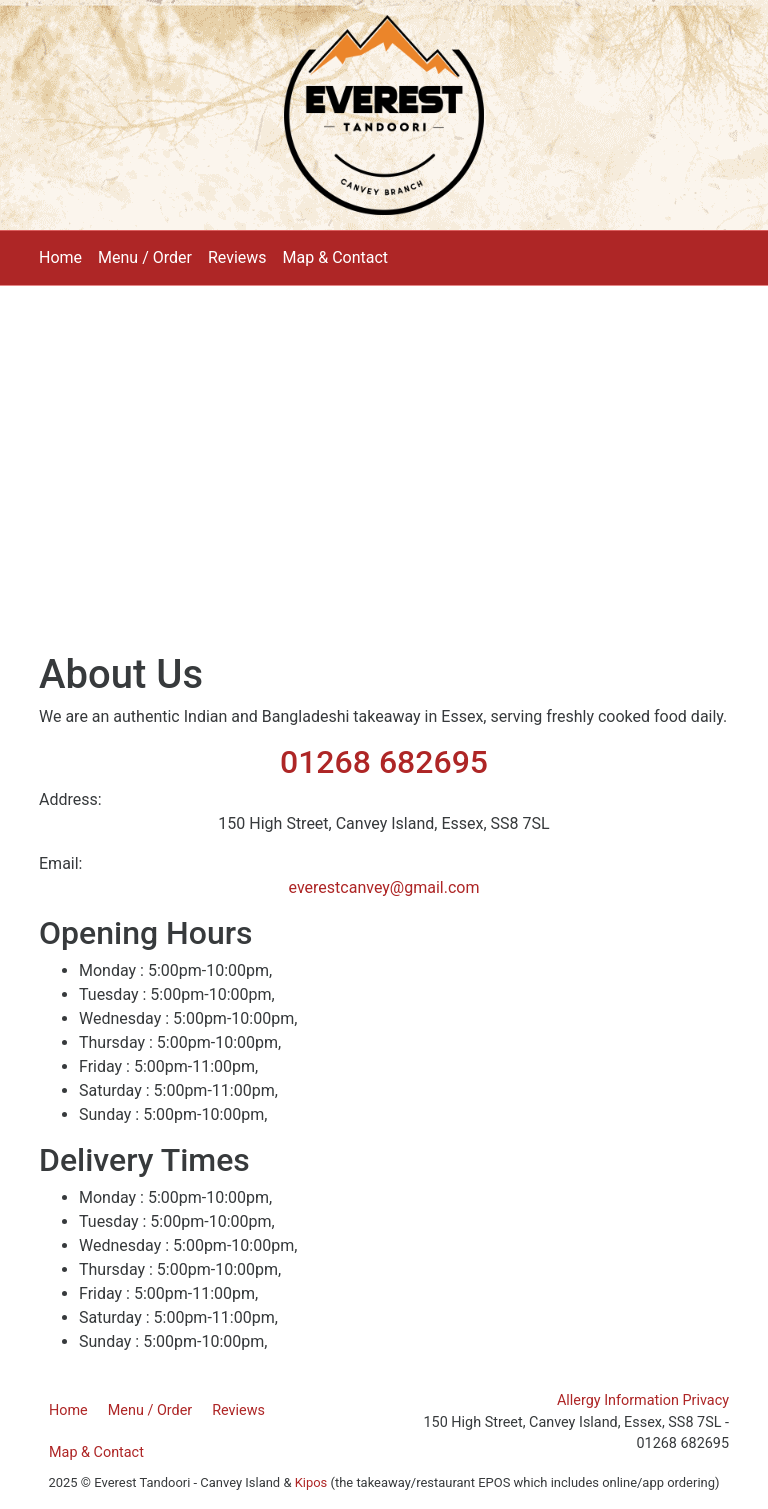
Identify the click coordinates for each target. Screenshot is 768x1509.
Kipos (311, 1482)
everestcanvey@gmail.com (384, 887)
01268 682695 (384, 762)
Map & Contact (335, 257)
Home (60, 257)
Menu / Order (145, 257)
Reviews (237, 257)
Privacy (706, 1400)
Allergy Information (618, 1400)
